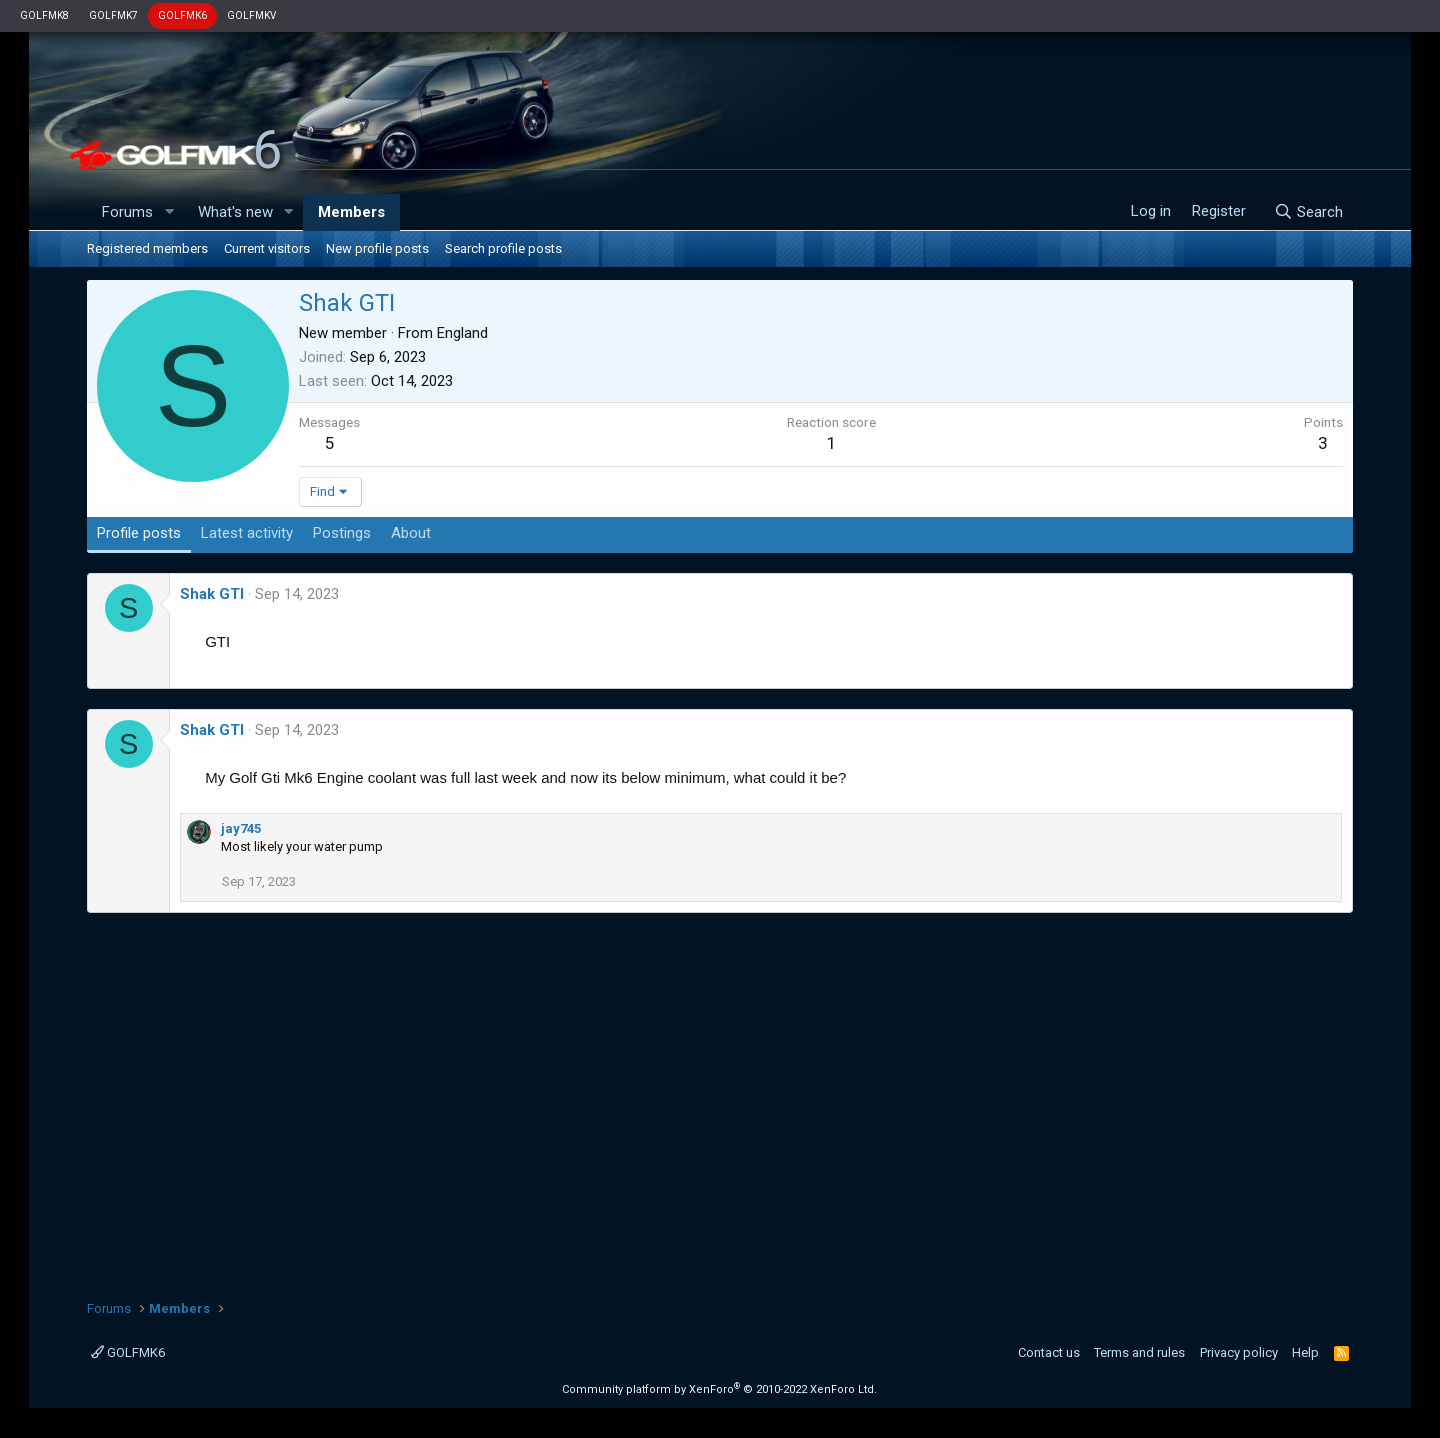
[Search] (1308, 212)
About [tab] (411, 533)
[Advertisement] (720, 1099)
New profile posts (377, 248)
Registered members (147, 248)
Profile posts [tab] (139, 533)
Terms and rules (1139, 1352)
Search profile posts (503, 248)
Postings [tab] (342, 533)
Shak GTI (212, 594)
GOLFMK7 (113, 15)
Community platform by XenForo (719, 1389)
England (462, 333)
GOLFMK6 (182, 15)
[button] (169, 212)
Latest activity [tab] (247, 533)
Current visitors (267, 248)
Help (1305, 1352)
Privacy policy (1239, 1352)
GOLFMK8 (44, 15)
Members (351, 212)
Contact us (1049, 1352)
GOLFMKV (251, 15)
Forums (127, 212)
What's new (235, 212)
